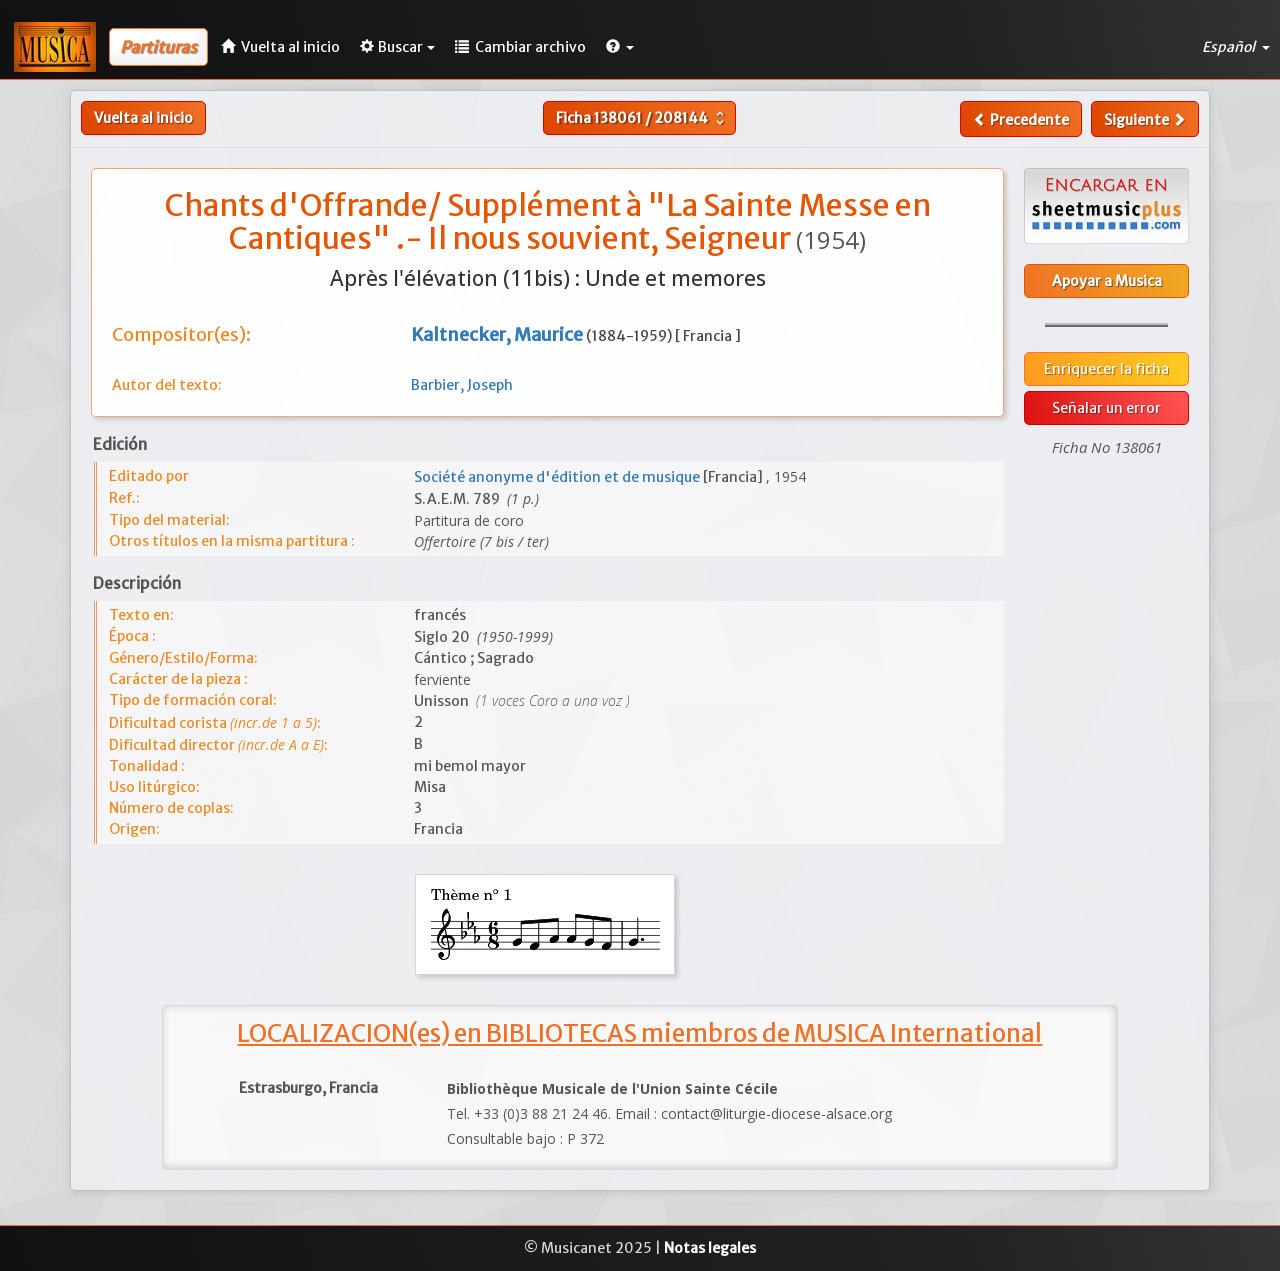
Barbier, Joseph (462, 385)
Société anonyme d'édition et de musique (558, 477)
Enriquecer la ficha (1106, 369)
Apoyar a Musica (1107, 281)
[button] (620, 47)
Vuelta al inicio (143, 118)
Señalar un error (1106, 408)
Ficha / (642, 118)
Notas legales (710, 1248)
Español (1236, 47)
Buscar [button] (397, 47)
